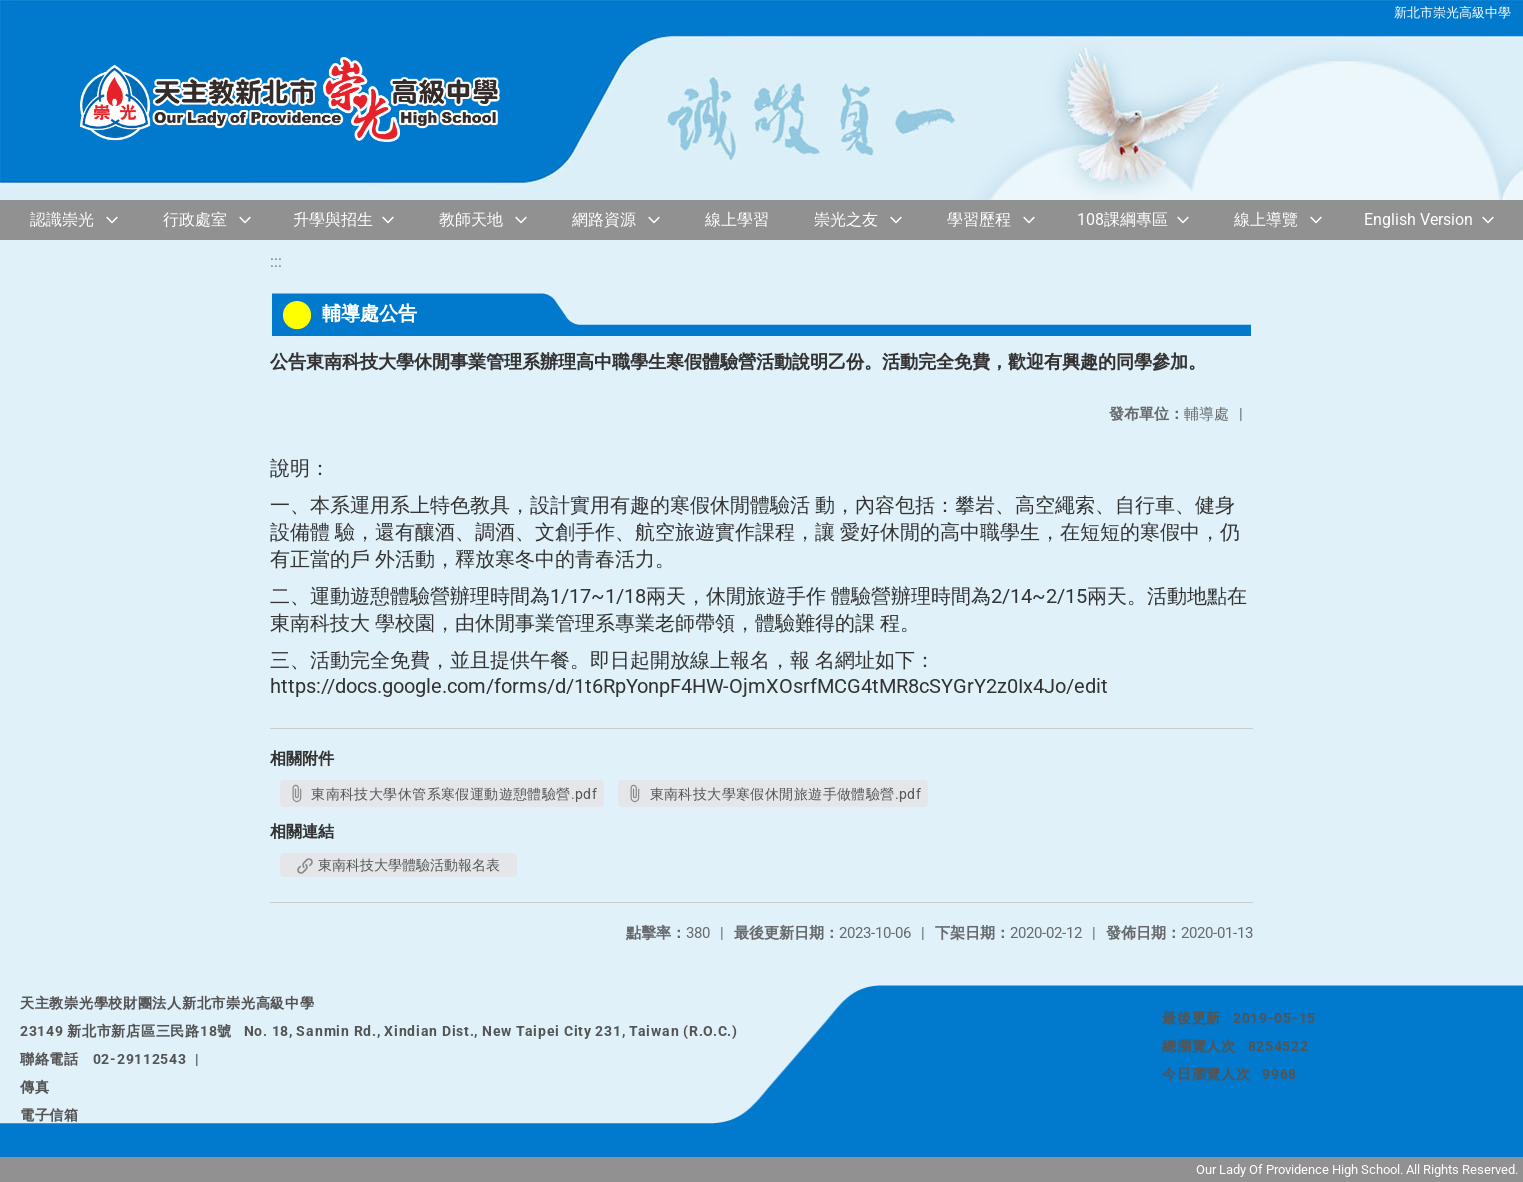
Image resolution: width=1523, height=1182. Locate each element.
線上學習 (737, 219)
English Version (1418, 219)
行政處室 (195, 219)
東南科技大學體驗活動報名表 (398, 865)
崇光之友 (846, 219)
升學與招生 (333, 219)
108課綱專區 (1122, 219)
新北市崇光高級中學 (1452, 12)
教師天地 (471, 219)
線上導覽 (1266, 219)
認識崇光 (62, 219)
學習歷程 (979, 219)
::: (276, 261)
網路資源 (604, 219)
